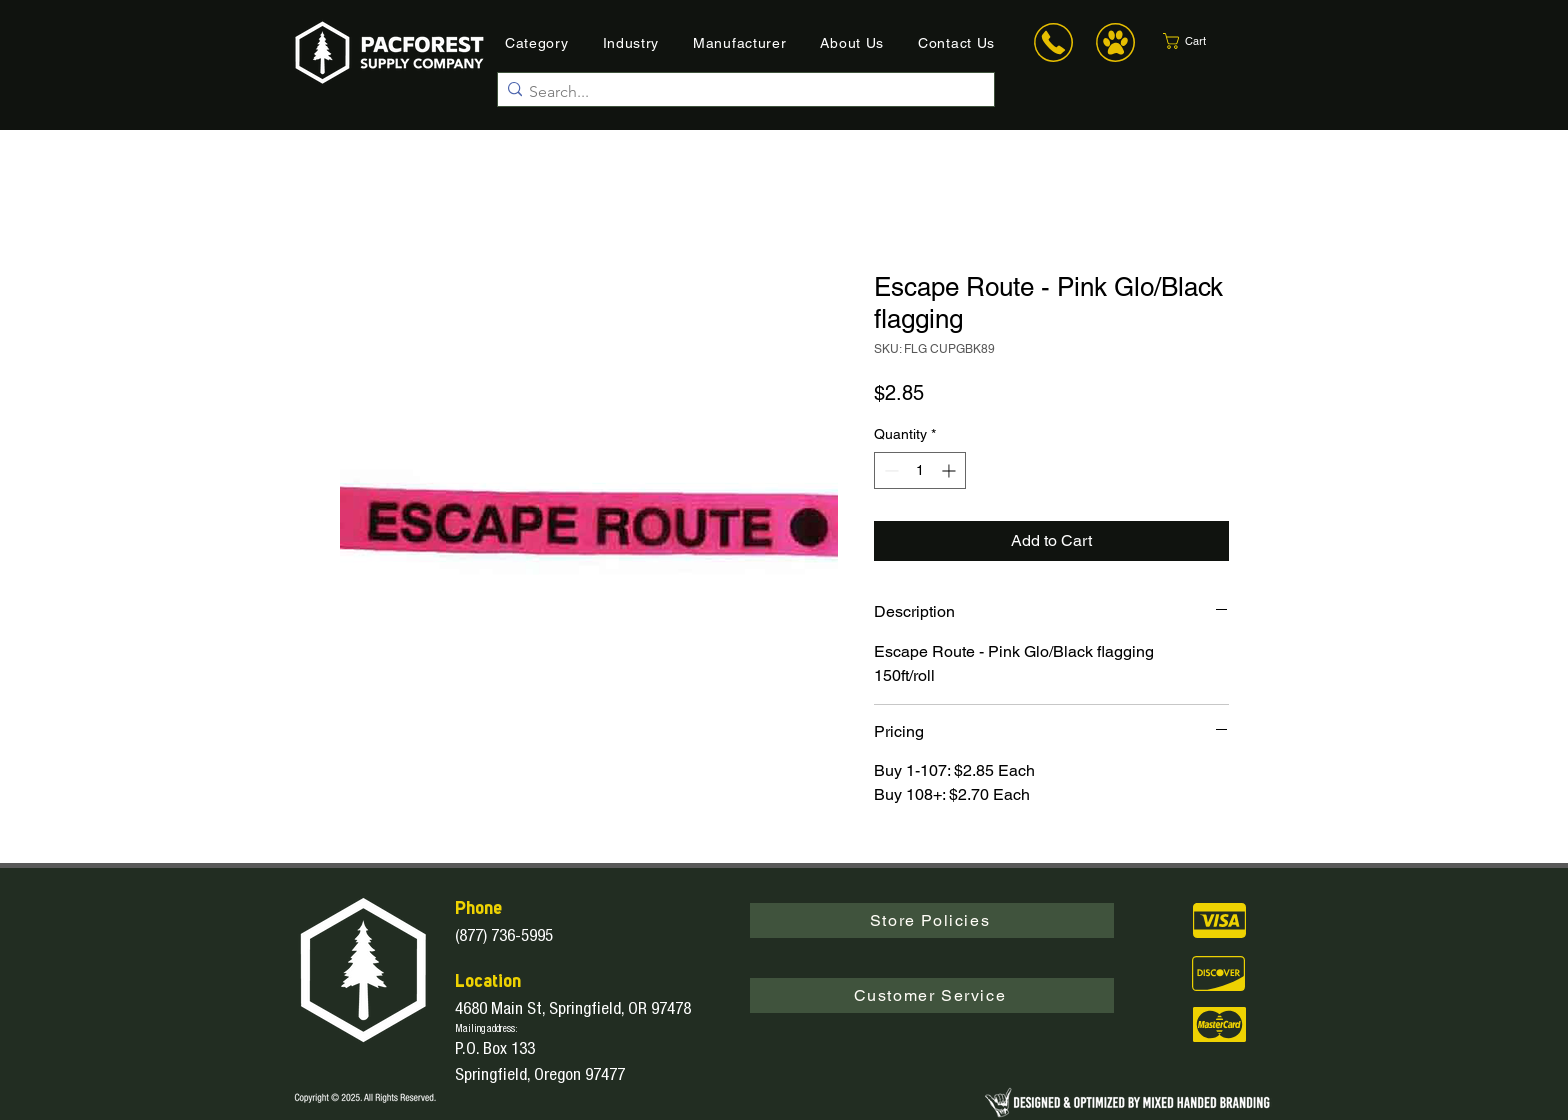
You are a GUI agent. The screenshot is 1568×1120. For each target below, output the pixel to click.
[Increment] (950, 470)
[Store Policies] (932, 920)
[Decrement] (889, 470)
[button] (1201, 41)
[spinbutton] (920, 470)
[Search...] (740, 92)
